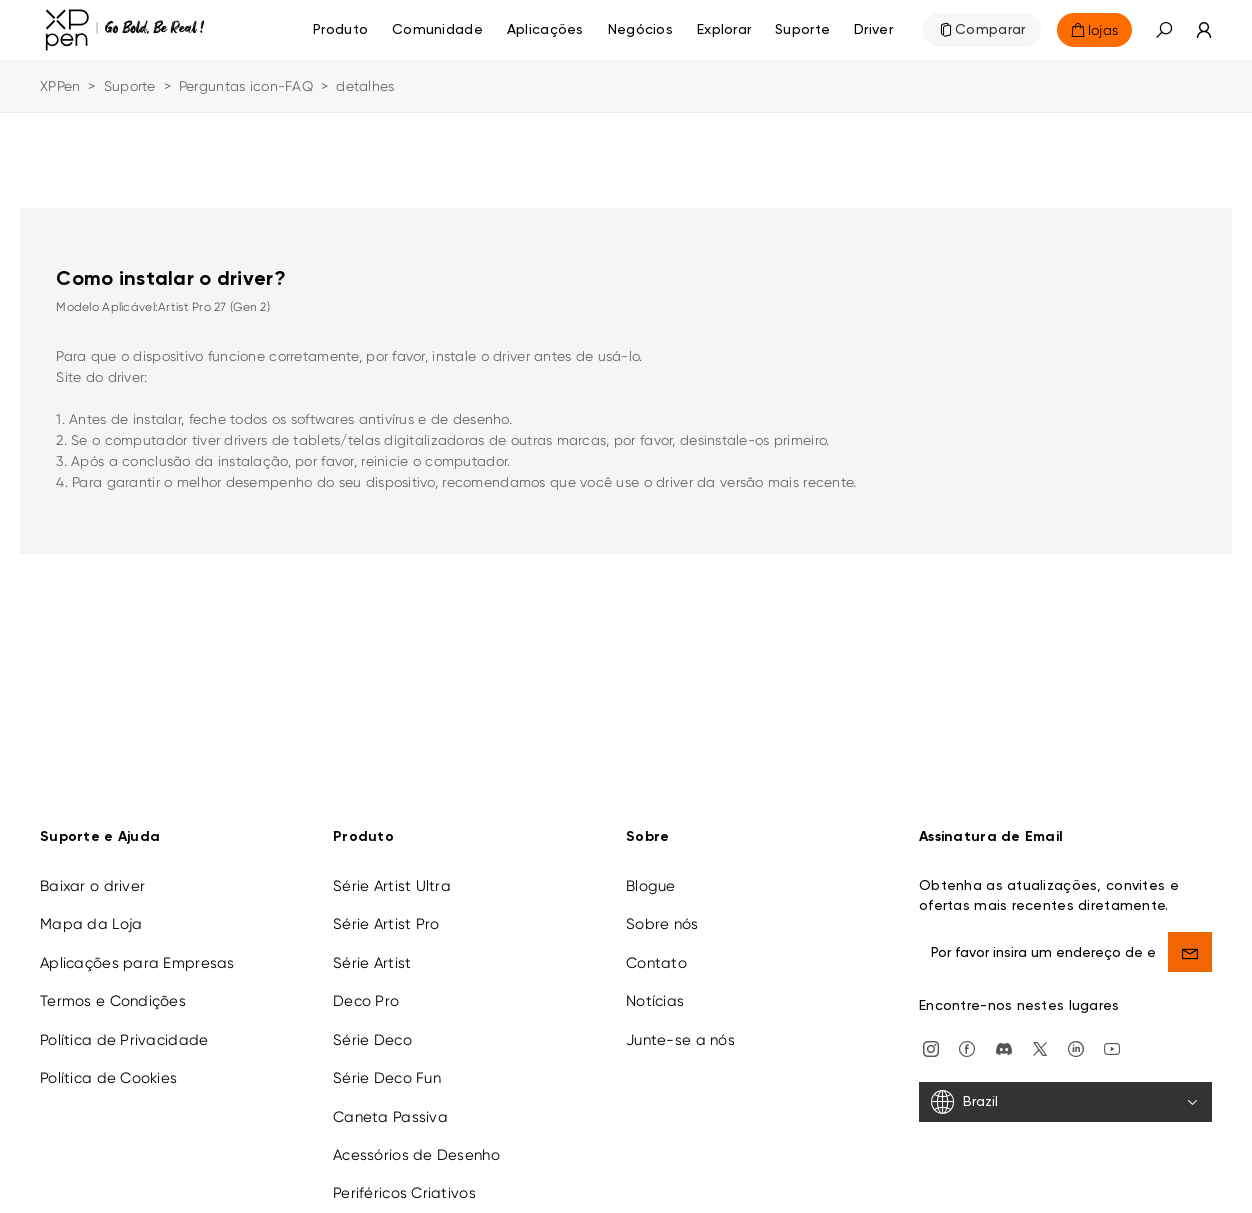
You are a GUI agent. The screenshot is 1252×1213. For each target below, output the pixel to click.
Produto (340, 30)
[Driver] (873, 30)
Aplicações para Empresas (137, 951)
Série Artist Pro (386, 912)
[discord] (1004, 1036)
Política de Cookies (108, 1066)
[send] (1190, 940)
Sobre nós (662, 912)
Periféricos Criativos (404, 1181)
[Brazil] (1065, 1090)
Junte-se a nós (680, 1028)
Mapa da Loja (91, 912)
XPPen (60, 86)
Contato (656, 951)
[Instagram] (931, 1036)
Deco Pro (366, 989)
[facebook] (967, 1036)
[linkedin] (1076, 1036)
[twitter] (1040, 1036)
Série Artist (372, 951)
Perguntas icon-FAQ (246, 86)
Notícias (655, 989)
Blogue (651, 874)
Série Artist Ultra (392, 874)
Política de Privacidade (124, 1028)
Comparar (990, 30)
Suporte (130, 86)
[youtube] (1112, 1036)
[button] (1164, 30)
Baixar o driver (92, 874)
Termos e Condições (113, 989)
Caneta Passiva (390, 1105)
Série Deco (372, 1028)
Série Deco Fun (387, 1066)
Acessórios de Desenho (416, 1143)
